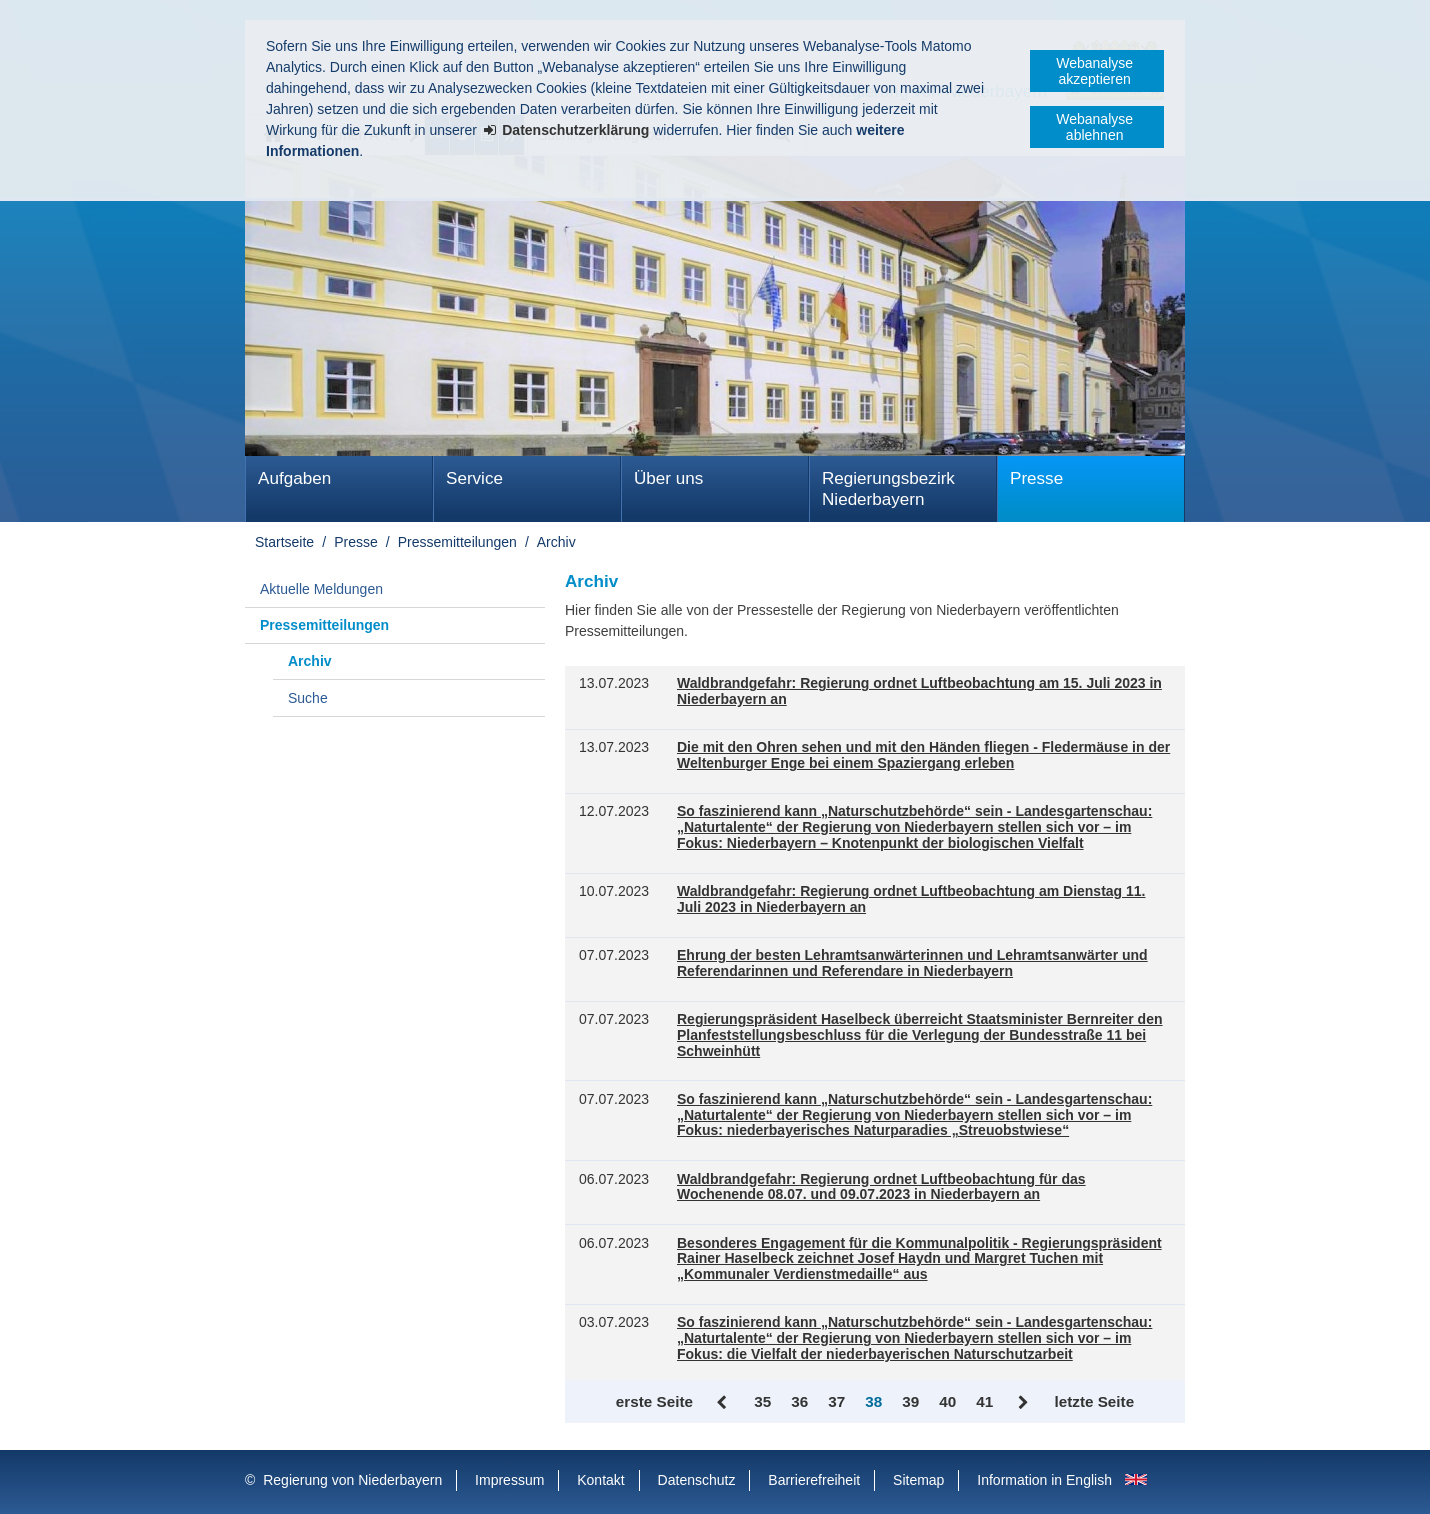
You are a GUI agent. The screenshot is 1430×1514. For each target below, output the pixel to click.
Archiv (556, 542)
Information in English (1044, 1480)
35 (762, 1401)
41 (984, 1401)
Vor (1023, 1403)
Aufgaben (294, 478)
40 (947, 1401)
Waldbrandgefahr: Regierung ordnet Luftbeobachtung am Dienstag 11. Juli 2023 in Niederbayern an (911, 899)
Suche (308, 698)
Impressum (509, 1480)
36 (799, 1401)
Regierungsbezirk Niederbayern (888, 489)
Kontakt (600, 1480)
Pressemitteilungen (457, 542)
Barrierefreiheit (814, 1480)
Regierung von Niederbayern (352, 1480)
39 (910, 1401)
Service (474, 478)
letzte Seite (1094, 1401)
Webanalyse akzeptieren (1094, 71)
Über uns (668, 478)
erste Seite (654, 1401)
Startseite (284, 542)
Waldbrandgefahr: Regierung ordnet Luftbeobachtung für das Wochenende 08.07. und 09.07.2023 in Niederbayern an (881, 1187)
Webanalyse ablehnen (1094, 127)
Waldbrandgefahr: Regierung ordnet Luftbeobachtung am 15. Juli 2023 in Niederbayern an (919, 691)
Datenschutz (697, 1480)
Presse (1036, 478)
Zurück (723, 1403)
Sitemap (918, 1480)
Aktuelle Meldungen (321, 589)
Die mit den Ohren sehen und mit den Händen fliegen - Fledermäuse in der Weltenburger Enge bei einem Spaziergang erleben (923, 755)
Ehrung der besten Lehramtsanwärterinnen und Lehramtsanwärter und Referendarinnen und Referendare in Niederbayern (912, 963)
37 (836, 1401)
